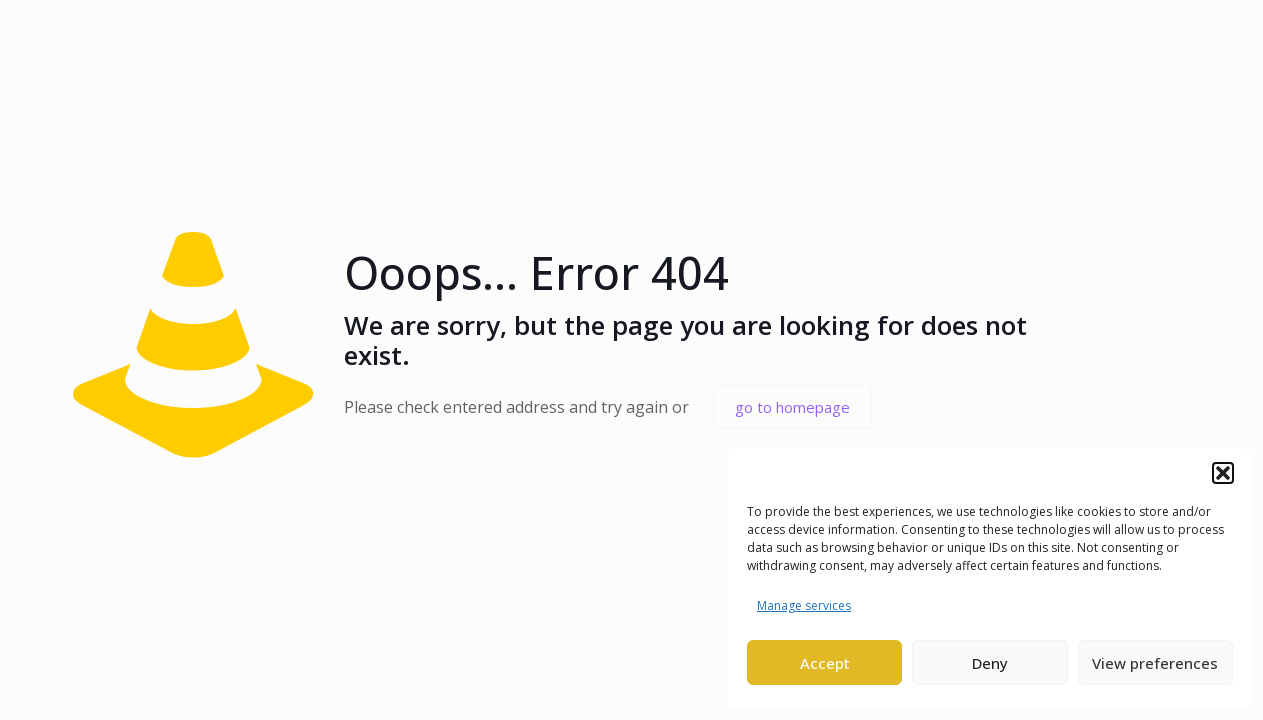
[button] (1223, 473)
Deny (990, 663)
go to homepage (792, 407)
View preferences (1155, 663)
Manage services (804, 605)
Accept (825, 663)
